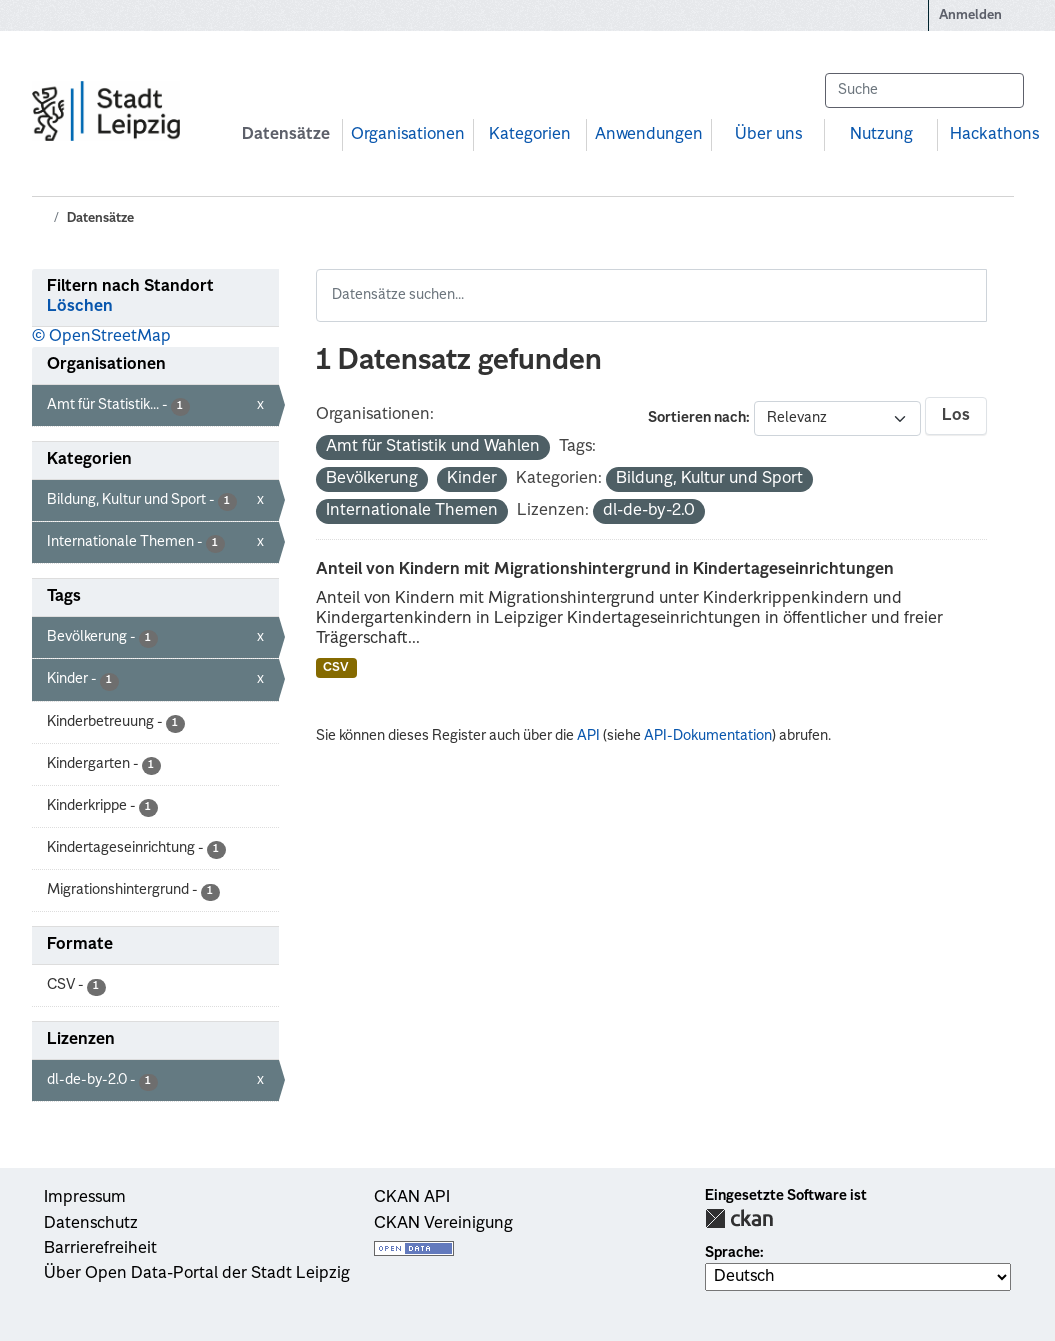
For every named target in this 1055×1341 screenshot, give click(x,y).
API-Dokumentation (708, 736)
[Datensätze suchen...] (924, 90)
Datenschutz (91, 1224)
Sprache (732, 1253)
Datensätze (286, 135)
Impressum (85, 1198)
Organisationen (408, 135)
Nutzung (881, 135)
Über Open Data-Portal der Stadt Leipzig (197, 1274)
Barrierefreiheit (100, 1249)
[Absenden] (999, 90)
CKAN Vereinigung (443, 1224)
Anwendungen (649, 135)
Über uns (768, 135)
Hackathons (994, 135)
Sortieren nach (697, 418)
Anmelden (970, 15)
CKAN (739, 1218)
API (588, 736)
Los (956, 416)
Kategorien (530, 135)
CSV (336, 668)
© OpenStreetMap (101, 337)
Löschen (80, 307)
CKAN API (412, 1198)
